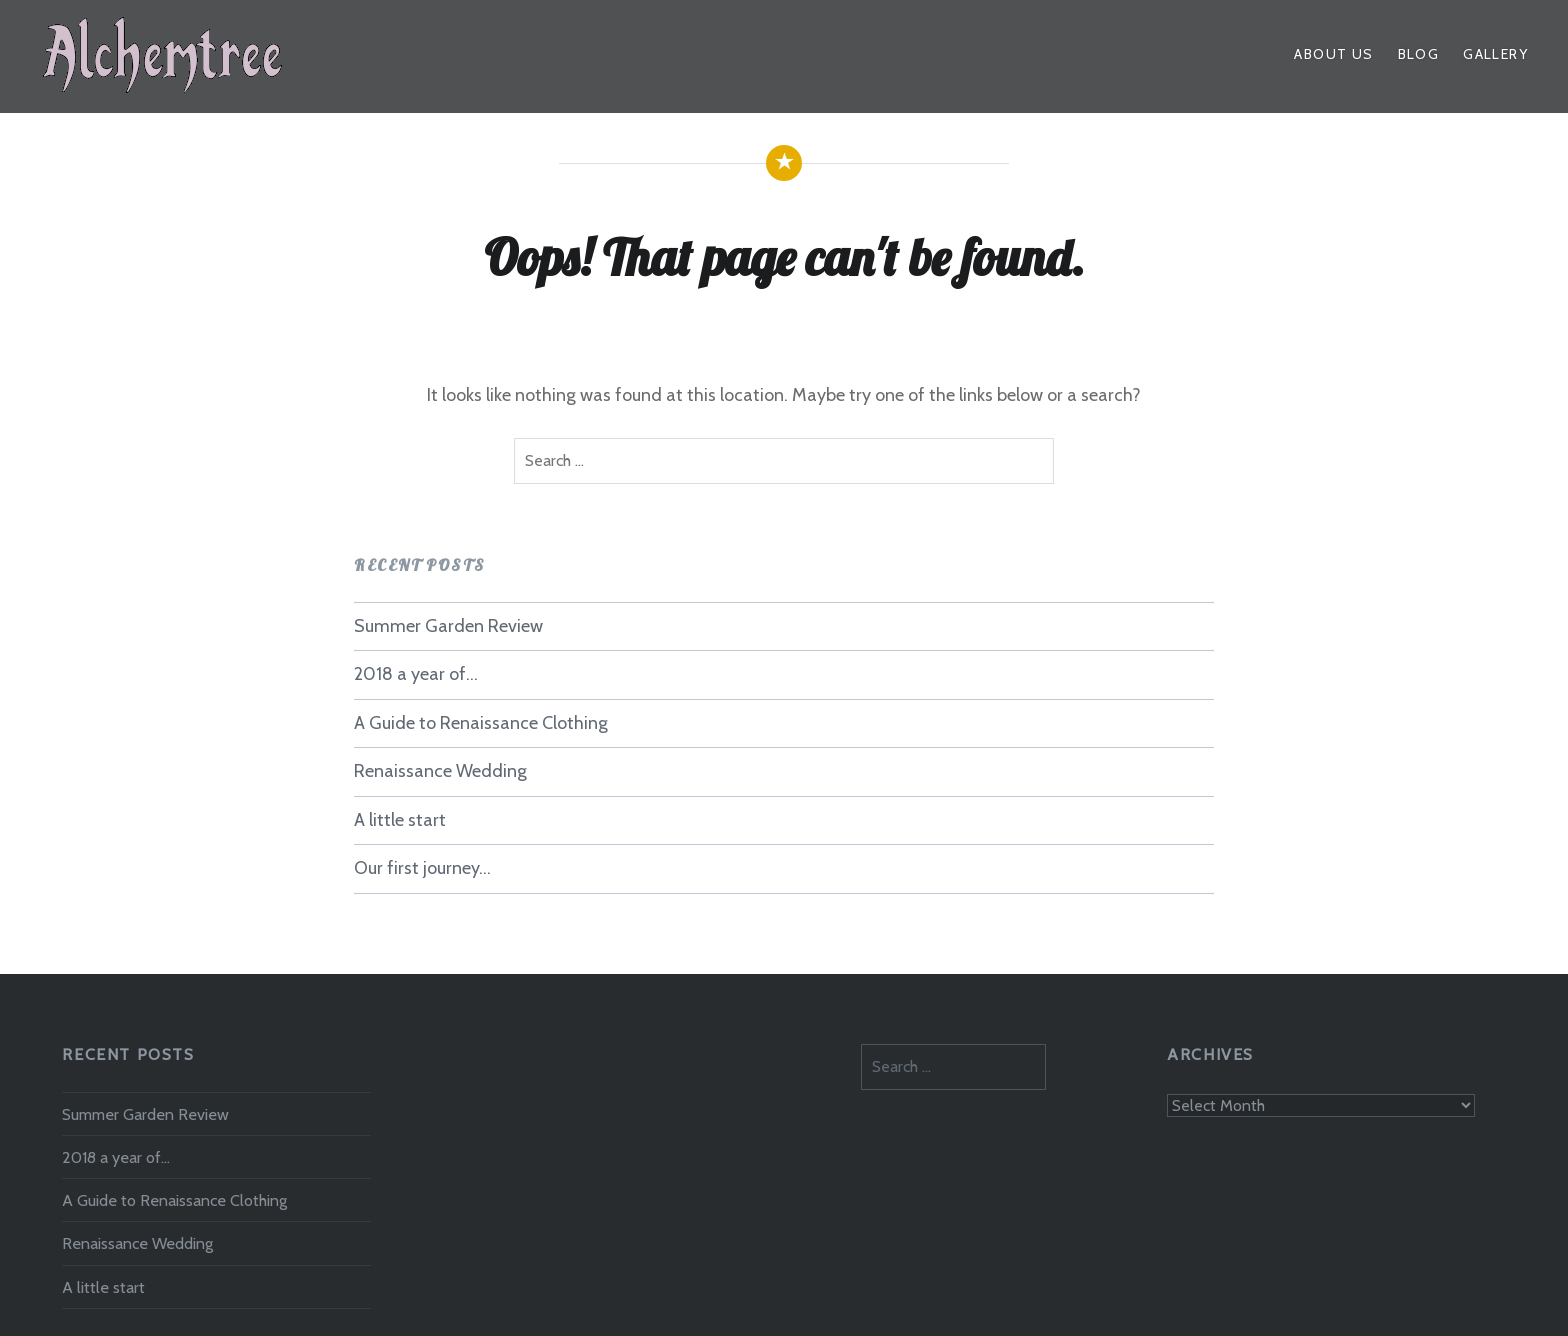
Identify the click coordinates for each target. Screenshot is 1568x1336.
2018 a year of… (416, 674)
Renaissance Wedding (440, 771)
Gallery (1495, 54)
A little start (400, 820)
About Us (1333, 54)
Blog (1419, 54)
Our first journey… (422, 868)
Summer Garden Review (448, 626)
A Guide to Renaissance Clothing (481, 723)
